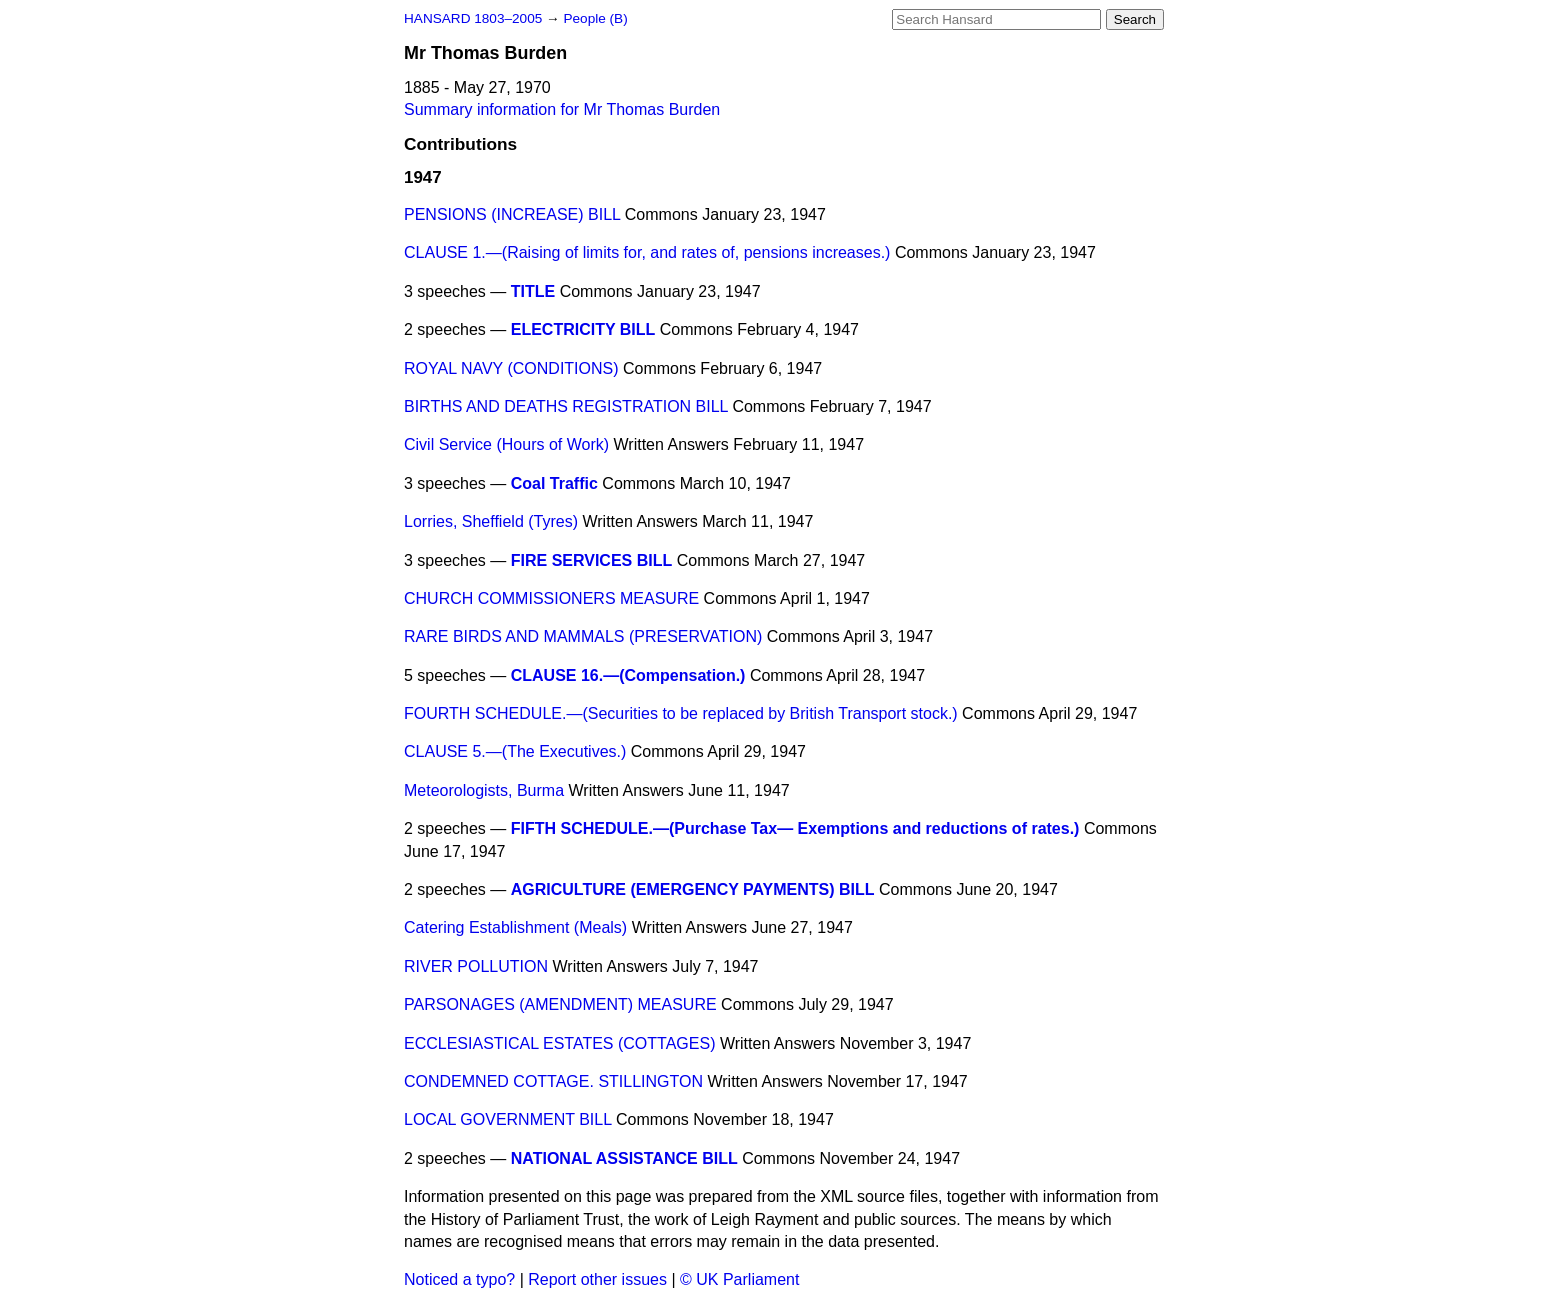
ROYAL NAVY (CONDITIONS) (511, 368)
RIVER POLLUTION (476, 966)
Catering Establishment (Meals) (515, 927)
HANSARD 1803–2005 (473, 18)
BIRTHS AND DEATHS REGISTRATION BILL (566, 406)
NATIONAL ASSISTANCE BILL (624, 1158)
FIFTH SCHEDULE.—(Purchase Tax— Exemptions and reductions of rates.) (795, 828)
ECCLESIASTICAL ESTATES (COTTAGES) (559, 1043)
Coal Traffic (554, 483)
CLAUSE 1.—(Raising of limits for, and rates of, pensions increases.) (647, 252)
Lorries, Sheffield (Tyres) (491, 521)
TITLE (533, 291)
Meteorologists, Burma (484, 790)
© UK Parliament (739, 1279)
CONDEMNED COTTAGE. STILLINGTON (553, 1081)
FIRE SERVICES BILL (592, 560)
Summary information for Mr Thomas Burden (562, 109)
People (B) (595, 18)
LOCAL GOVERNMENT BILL (507, 1119)
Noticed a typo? (459, 1279)
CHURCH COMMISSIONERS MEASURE (551, 598)
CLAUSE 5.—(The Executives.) (515, 751)
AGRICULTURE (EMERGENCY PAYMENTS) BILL (693, 889)
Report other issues (597, 1279)
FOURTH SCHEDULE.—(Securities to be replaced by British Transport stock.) (681, 713)
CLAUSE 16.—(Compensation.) (628, 675)
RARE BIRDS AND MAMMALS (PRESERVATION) (583, 636)
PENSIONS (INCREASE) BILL (512, 214)
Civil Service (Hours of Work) (506, 444)
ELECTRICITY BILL (583, 329)
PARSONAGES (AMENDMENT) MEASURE (560, 1004)
